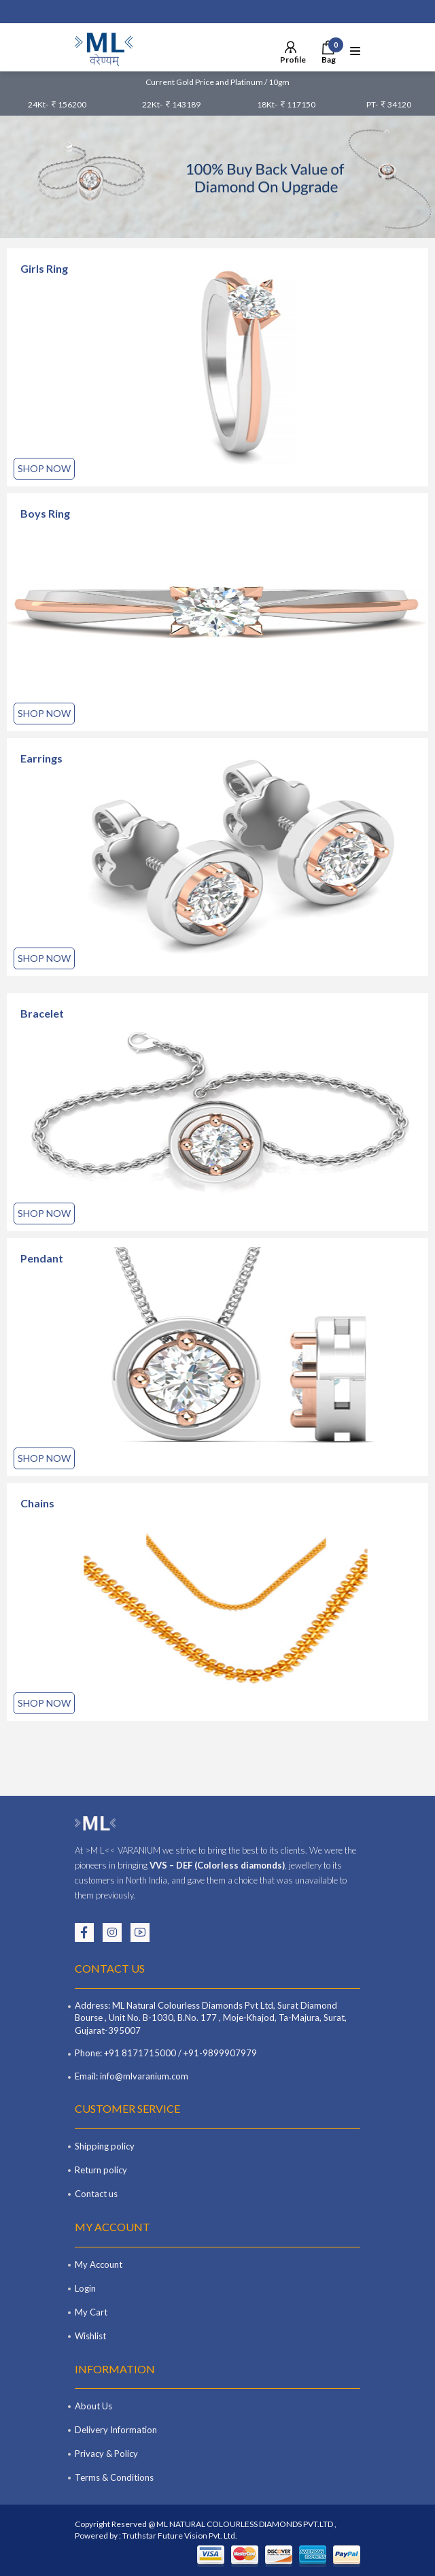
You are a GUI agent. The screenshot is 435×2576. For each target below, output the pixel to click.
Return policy (101, 2169)
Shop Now (44, 468)
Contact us (96, 2193)
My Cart (91, 2312)
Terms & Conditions (114, 2477)
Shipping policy (105, 2146)
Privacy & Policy (106, 2453)
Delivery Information (116, 2429)
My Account (98, 2264)
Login (85, 2288)
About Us (93, 2406)
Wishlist (90, 2335)
